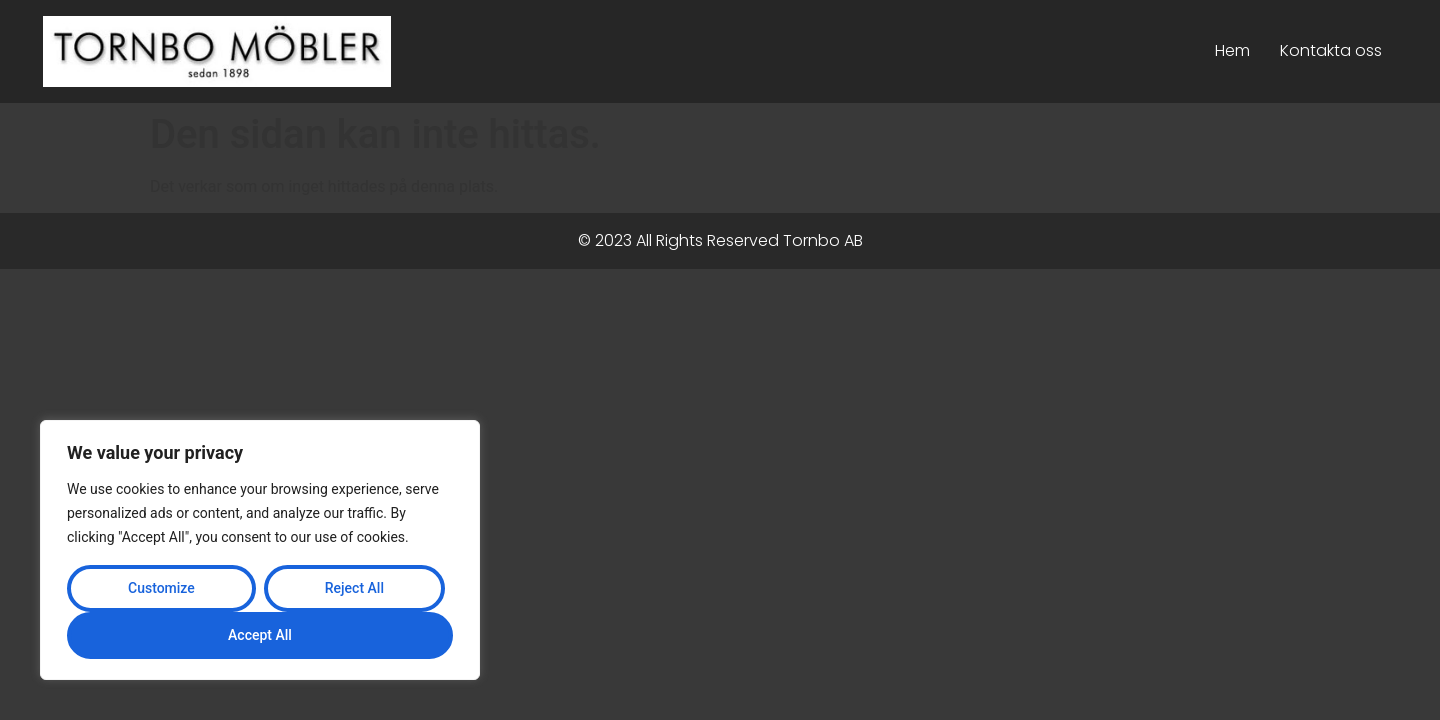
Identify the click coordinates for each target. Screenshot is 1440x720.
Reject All (354, 588)
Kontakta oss (1331, 50)
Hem (1232, 50)
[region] (260, 550)
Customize (161, 588)
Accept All (260, 635)
